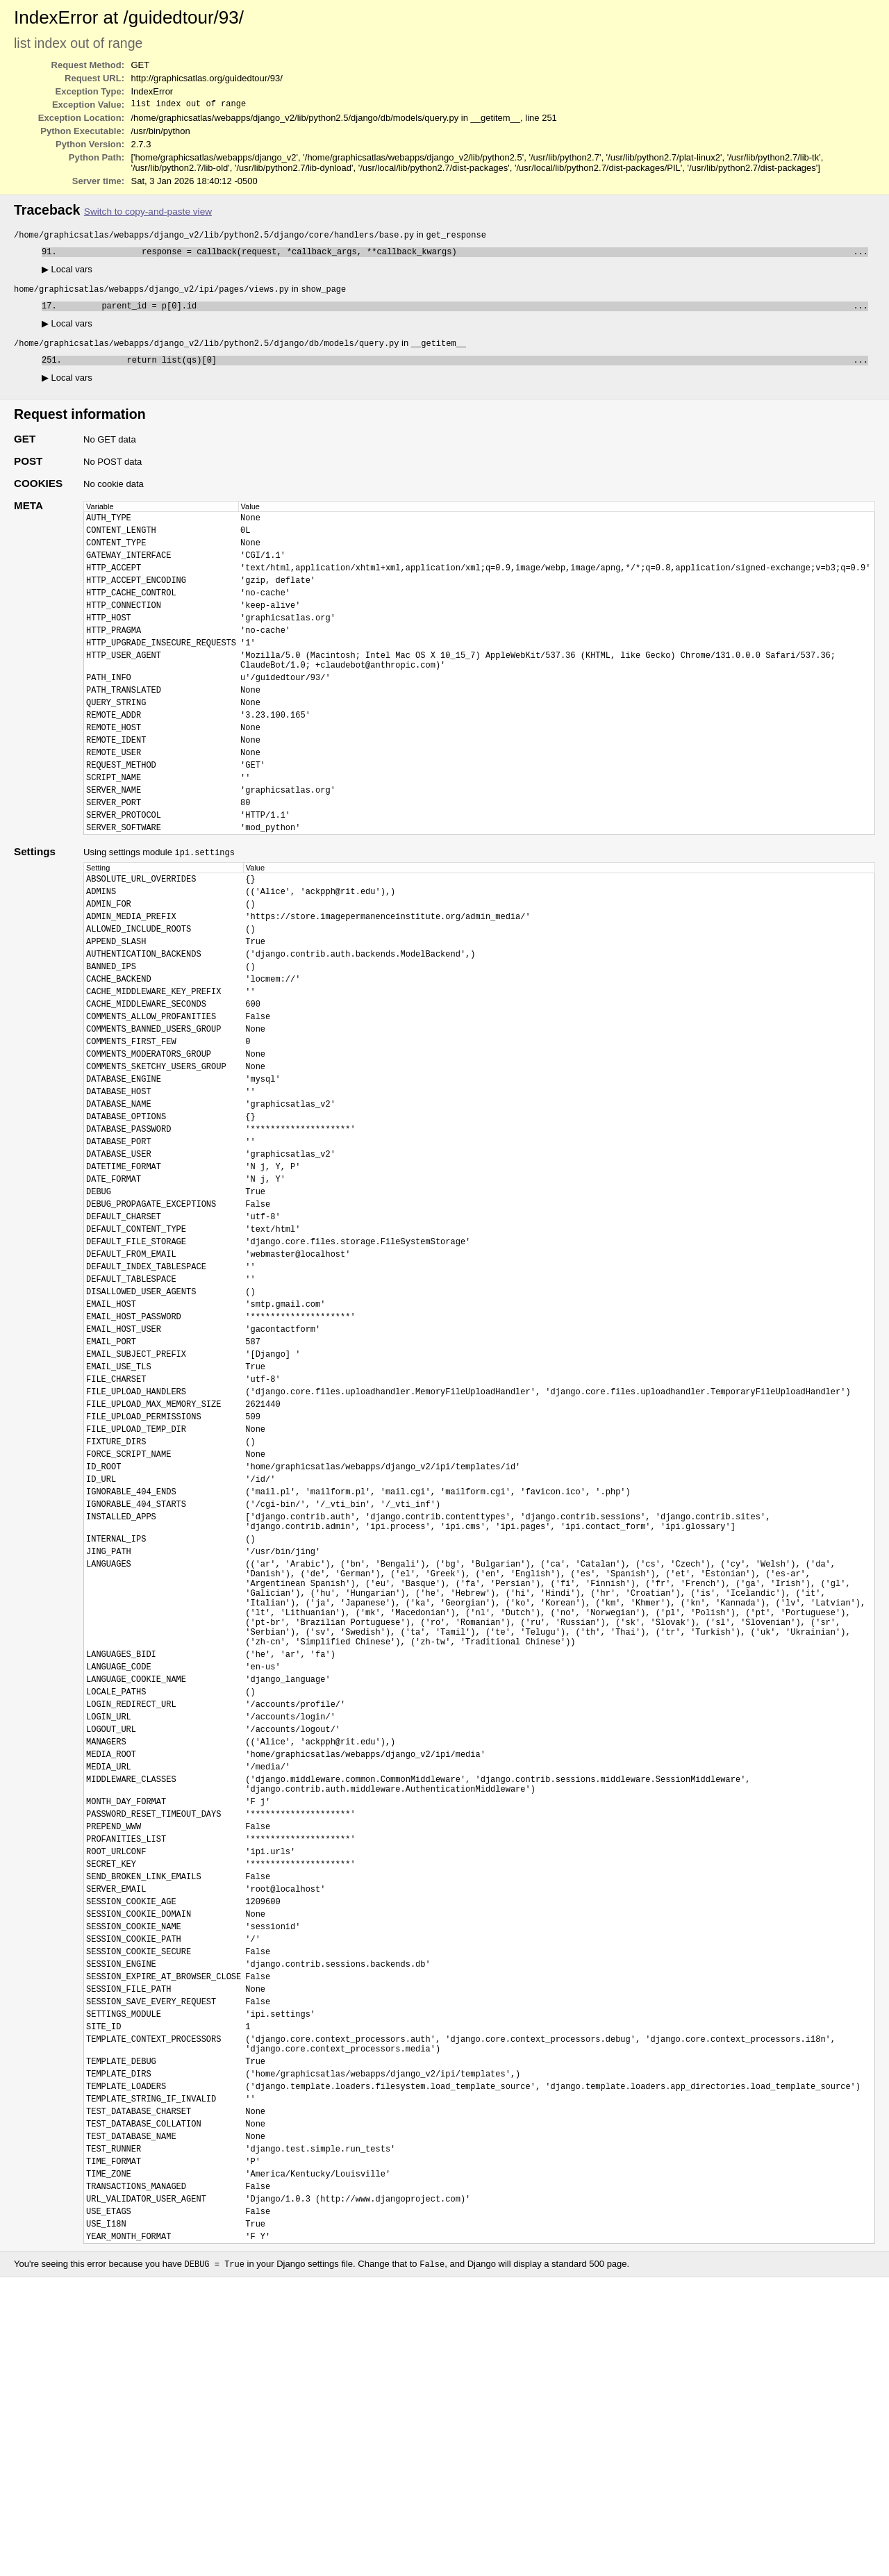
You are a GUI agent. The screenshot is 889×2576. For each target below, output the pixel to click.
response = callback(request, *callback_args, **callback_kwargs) (465, 255)
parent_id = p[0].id (465, 312)
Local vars (67, 273)
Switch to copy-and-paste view (148, 213)
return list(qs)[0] (467, 369)
